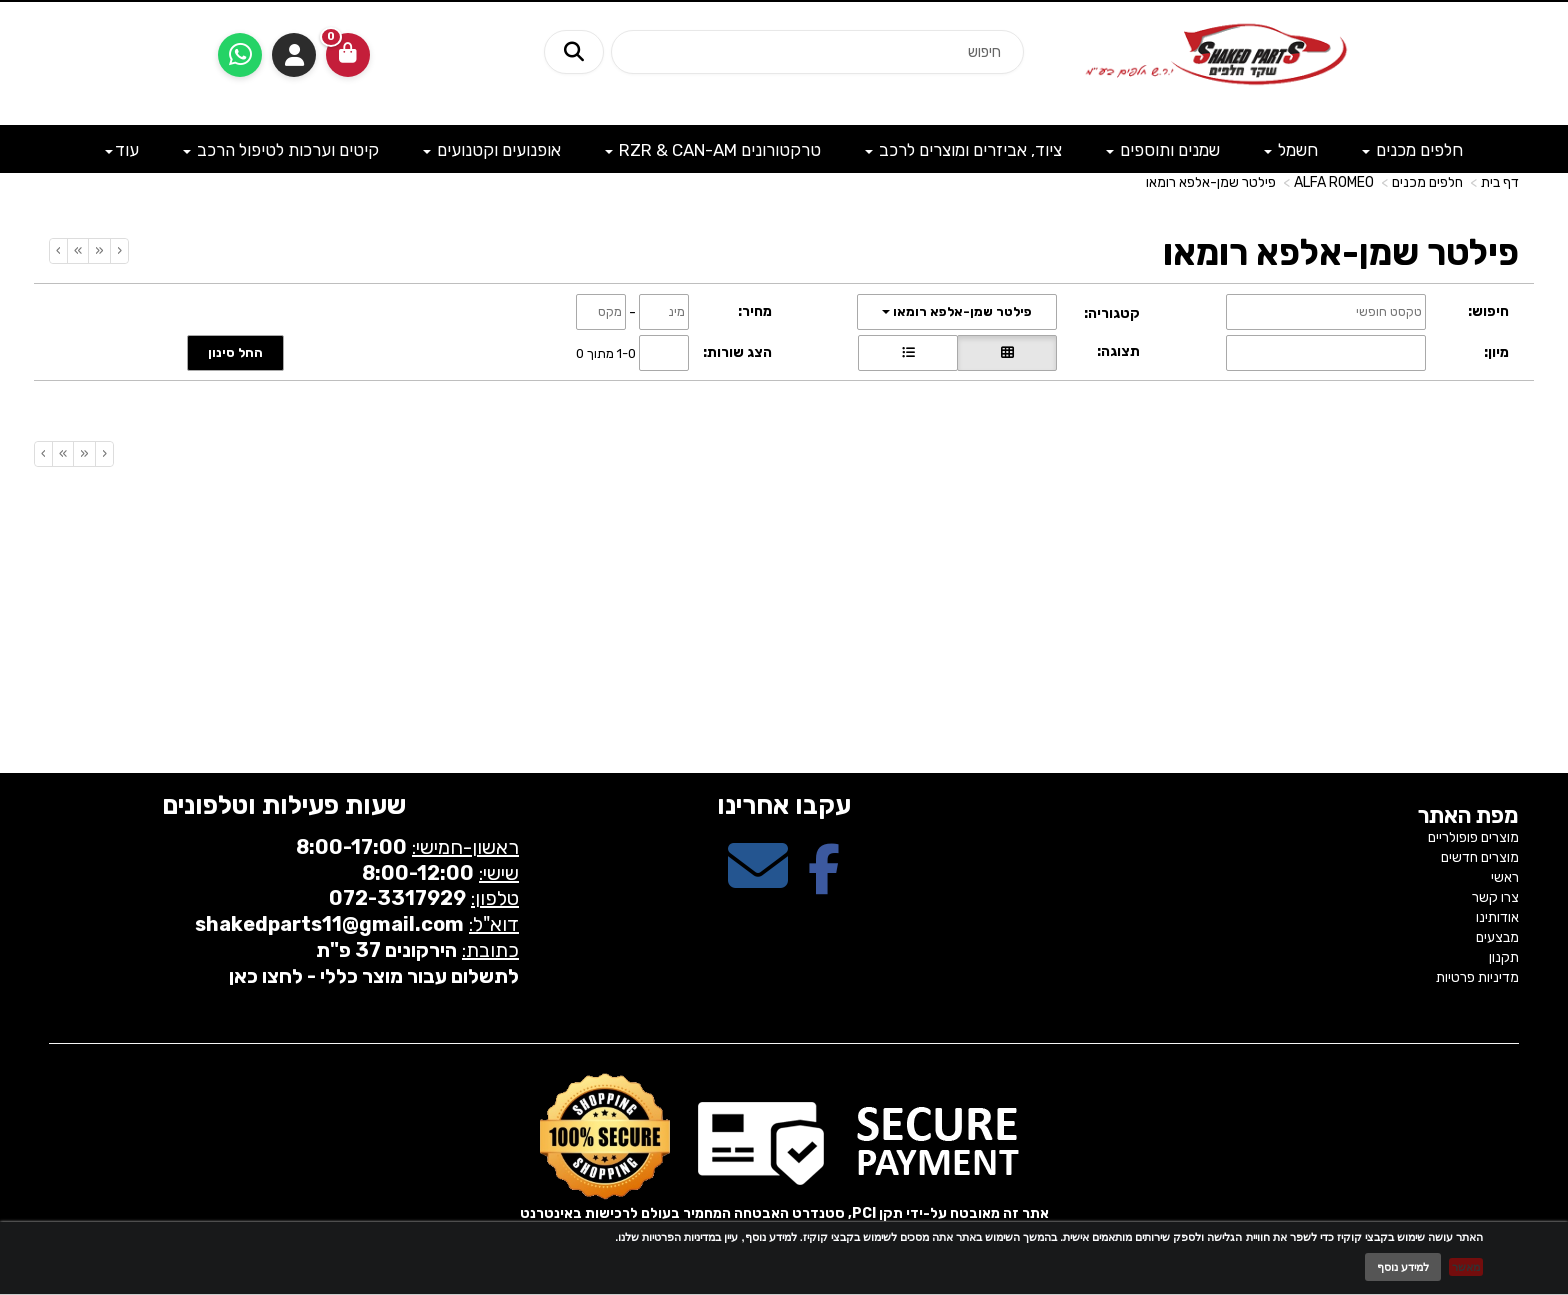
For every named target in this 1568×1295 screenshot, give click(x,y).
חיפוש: (1488, 311)
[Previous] (99, 251)
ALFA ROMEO (1334, 182)
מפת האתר (1468, 816)
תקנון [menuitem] (1504, 957)
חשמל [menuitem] (1291, 150)
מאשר (1466, 1267)
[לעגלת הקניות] (348, 55)
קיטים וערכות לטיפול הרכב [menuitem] (281, 150)
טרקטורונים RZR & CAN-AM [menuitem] (713, 150)
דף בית (1500, 182)
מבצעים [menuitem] (1497, 937)
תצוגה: (1118, 351)
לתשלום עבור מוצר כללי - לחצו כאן (374, 976)
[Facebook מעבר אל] (824, 883)
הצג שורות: (737, 352)
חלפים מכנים (1427, 182)
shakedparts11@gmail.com (329, 924)
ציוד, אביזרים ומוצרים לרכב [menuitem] (963, 150)
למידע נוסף (1403, 1267)
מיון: (1496, 352)
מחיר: (755, 311)
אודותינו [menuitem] (1497, 917)
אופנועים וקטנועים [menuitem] (492, 150)
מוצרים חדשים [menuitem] (1480, 857)
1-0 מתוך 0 (606, 352)
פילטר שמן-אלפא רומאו (1211, 182)
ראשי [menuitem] (1505, 877)
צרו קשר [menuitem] (1495, 897)
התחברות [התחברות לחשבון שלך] (294, 55)
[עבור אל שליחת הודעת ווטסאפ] (240, 55)
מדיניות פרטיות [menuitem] (1477, 977)
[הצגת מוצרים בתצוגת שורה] (908, 353)
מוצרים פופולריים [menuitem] (1473, 837)
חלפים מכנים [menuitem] (1412, 150)
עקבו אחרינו (784, 805)
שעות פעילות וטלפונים (284, 805)
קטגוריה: (1112, 313)
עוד (122, 150)
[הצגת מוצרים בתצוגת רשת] (1007, 353)
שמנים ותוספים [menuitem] (1163, 150)
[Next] (77, 251)
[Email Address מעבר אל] (758, 883)
